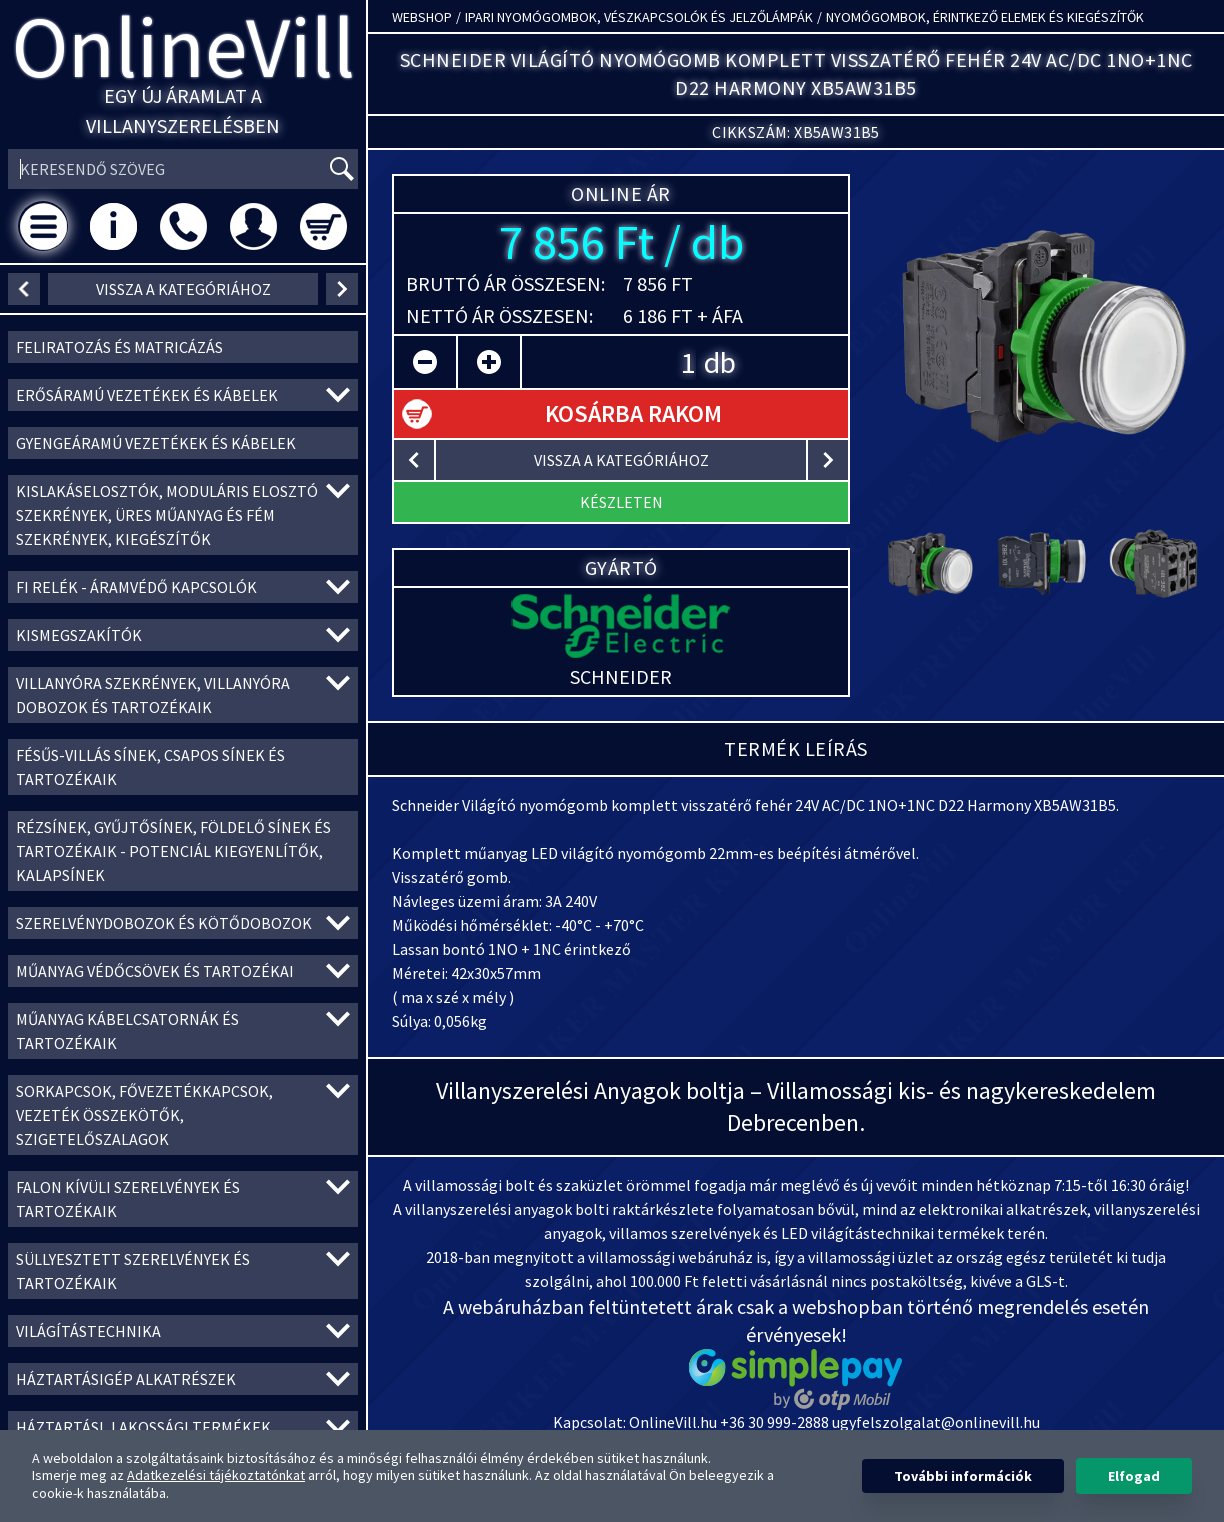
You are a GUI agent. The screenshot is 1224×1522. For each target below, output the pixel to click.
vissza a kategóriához (183, 289)
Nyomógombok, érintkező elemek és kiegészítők (985, 17)
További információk (963, 1476)
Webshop (422, 17)
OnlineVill (183, 46)
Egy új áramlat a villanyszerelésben (183, 110)
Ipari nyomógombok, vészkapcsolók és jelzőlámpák (639, 17)
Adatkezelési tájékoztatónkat (216, 1475)
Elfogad (1134, 1476)
